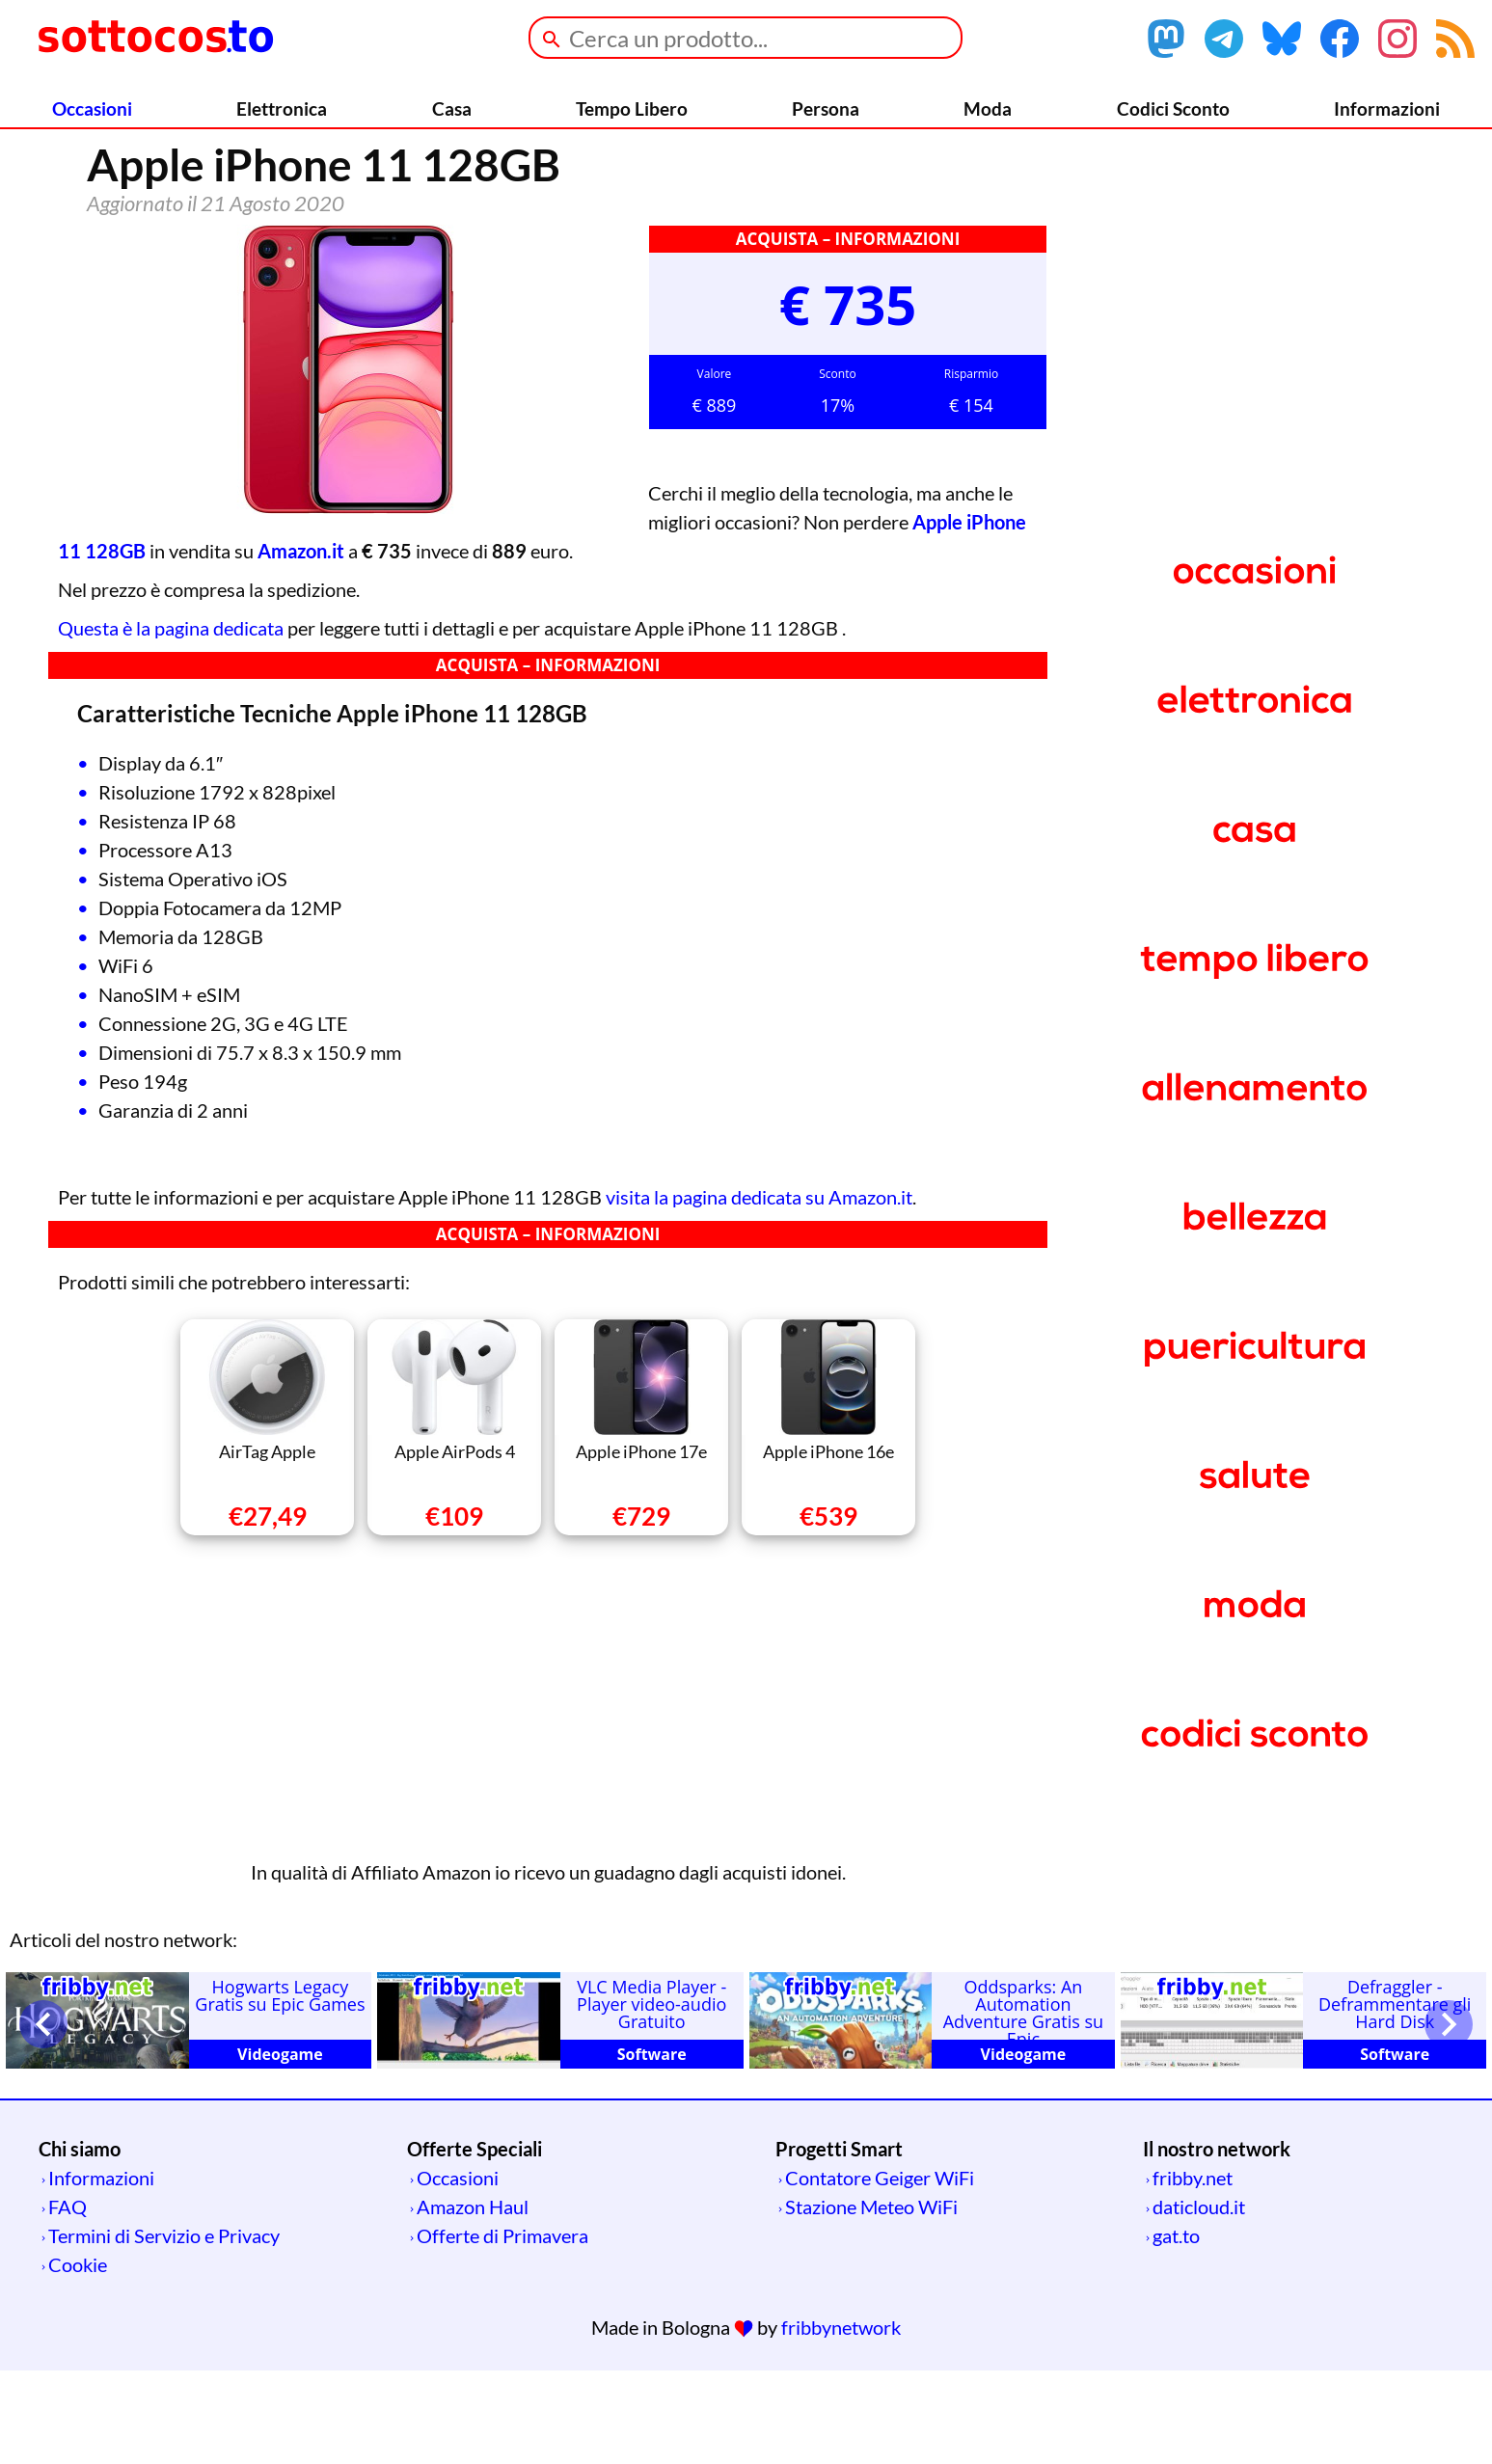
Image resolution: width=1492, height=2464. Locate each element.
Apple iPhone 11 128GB (793, 615)
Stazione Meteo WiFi (871, 2300)
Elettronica (281, 108)
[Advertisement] (548, 1787)
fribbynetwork (841, 2420)
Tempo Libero (632, 108)
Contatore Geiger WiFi (879, 2271)
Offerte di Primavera (502, 2329)
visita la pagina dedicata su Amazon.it (759, 1290)
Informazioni (1387, 108)
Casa (452, 108)
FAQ (67, 2300)
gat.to (1176, 2329)
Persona (825, 108)
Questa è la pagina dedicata (171, 721)
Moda (987, 108)
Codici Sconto (1173, 108)
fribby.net (1193, 2271)
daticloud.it (1199, 2300)
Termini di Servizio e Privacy (164, 2329)
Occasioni (92, 108)
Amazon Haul (473, 2300)
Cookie (77, 2357)
